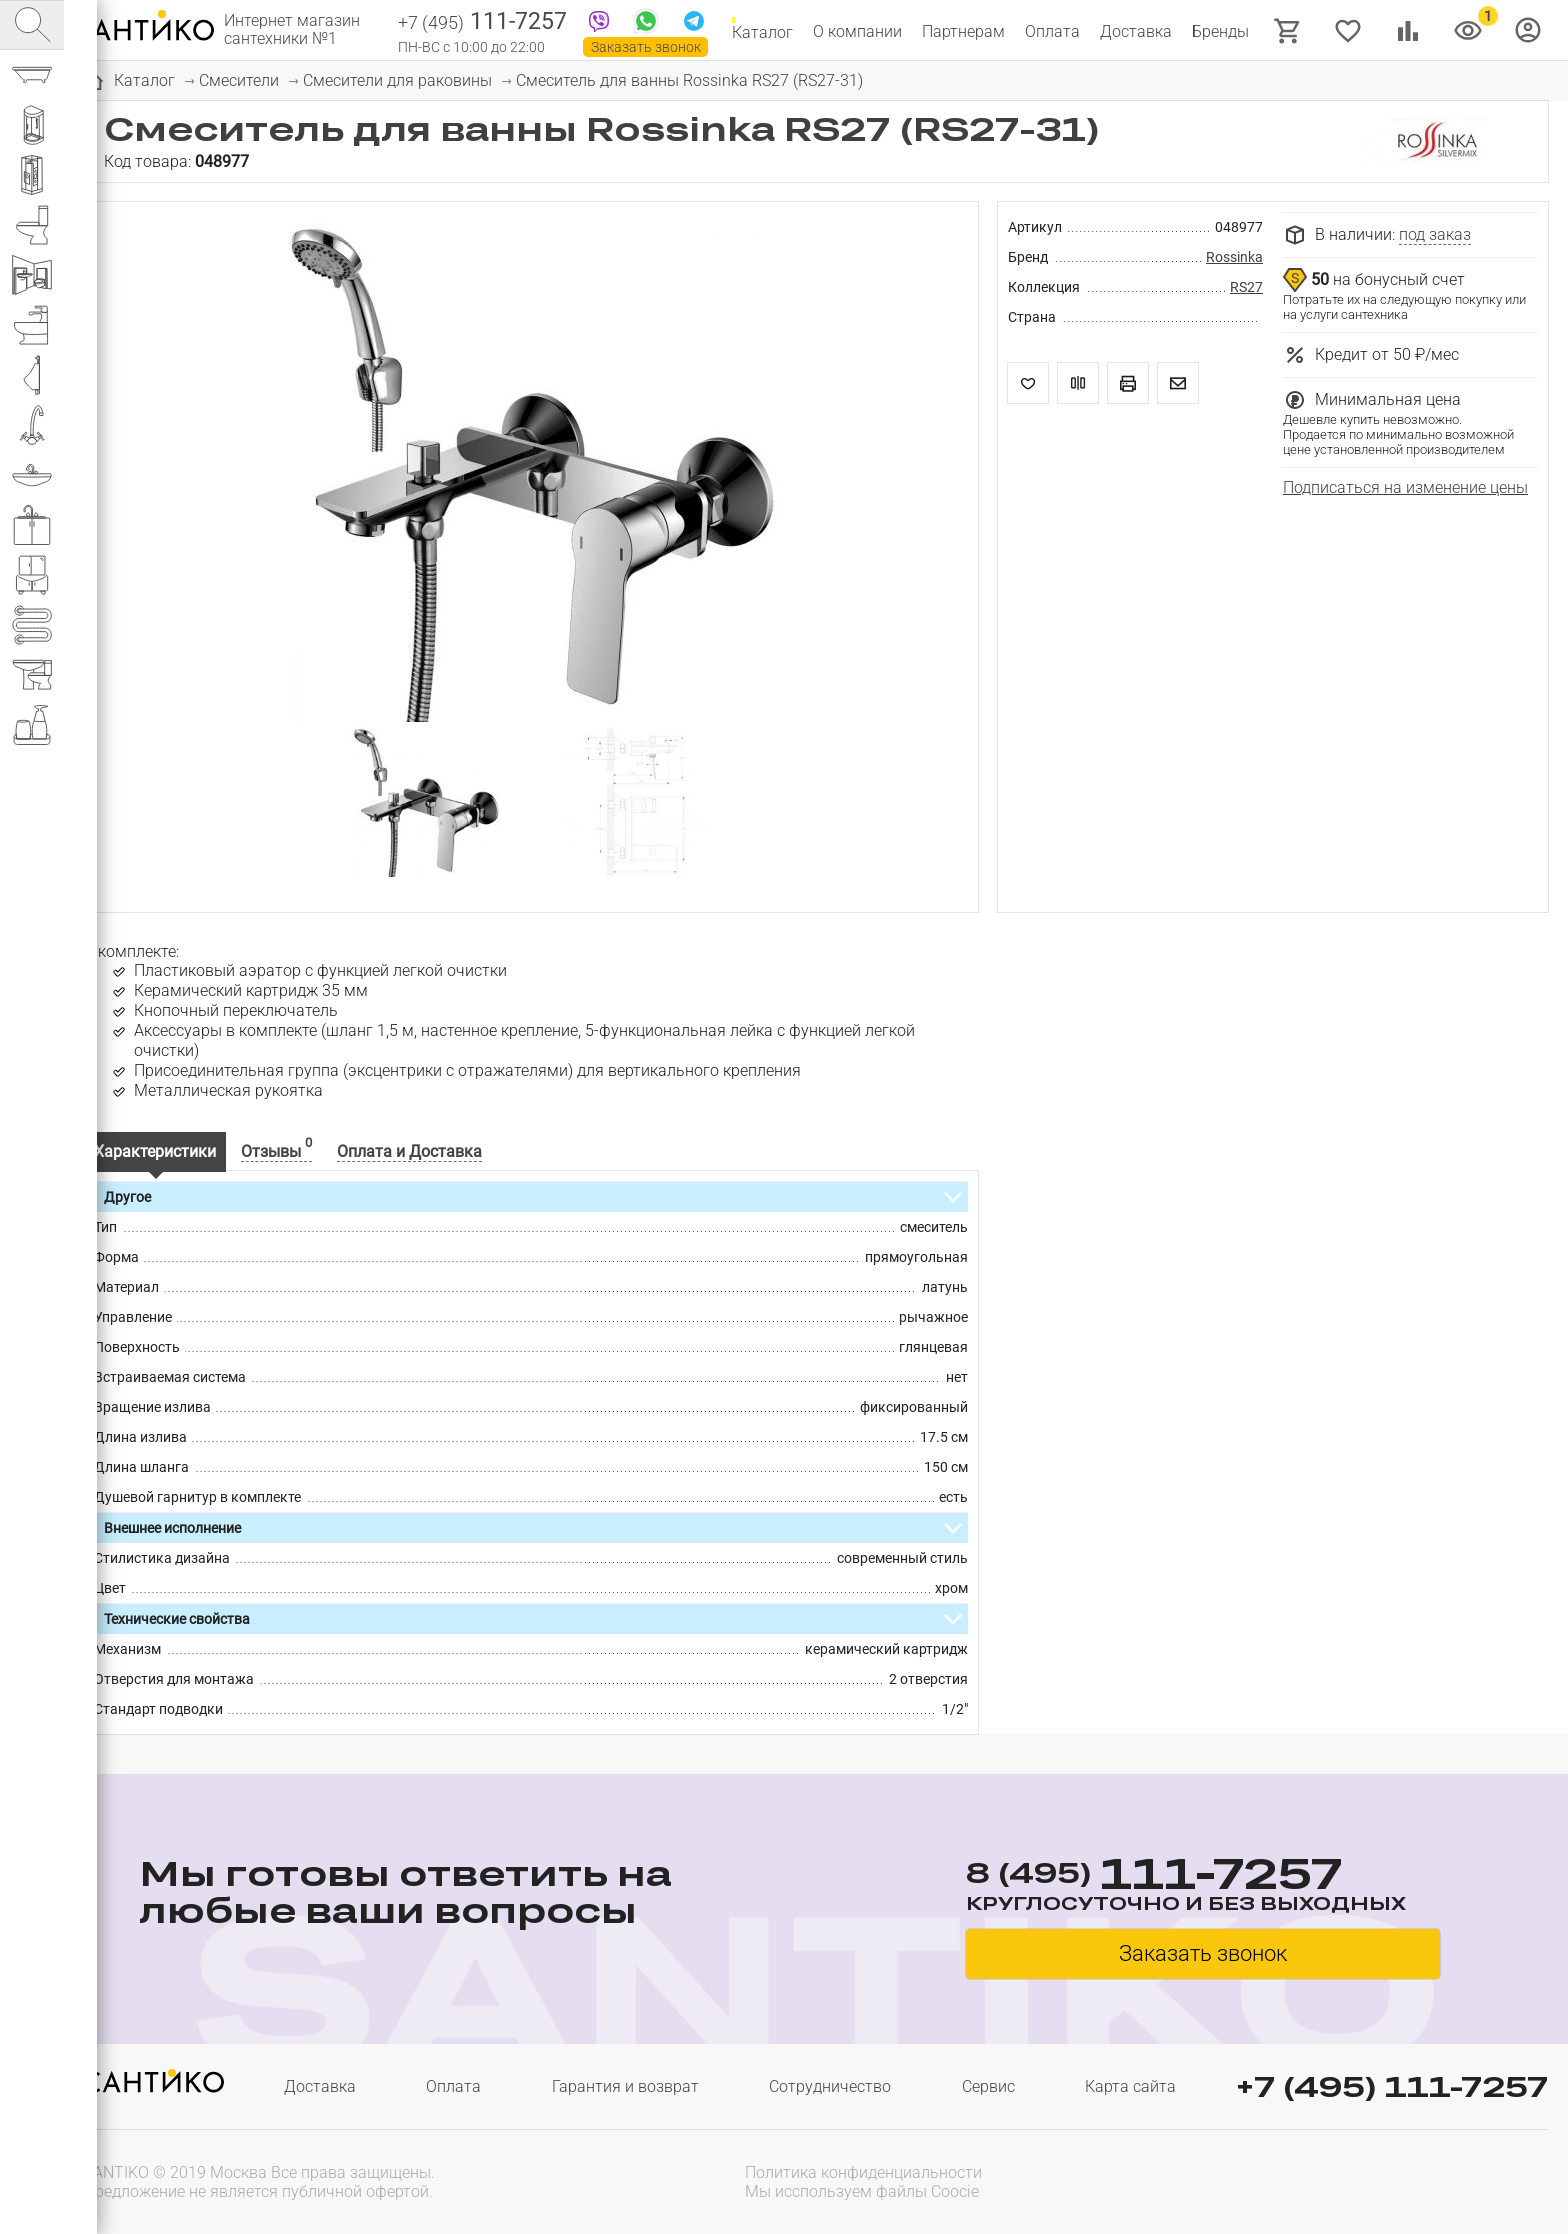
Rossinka (1234, 257)
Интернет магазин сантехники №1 (292, 30)
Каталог (762, 31)
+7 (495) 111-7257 (1392, 2086)
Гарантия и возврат (625, 2086)
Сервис (988, 2086)
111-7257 (482, 23)
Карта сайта (1130, 2086)
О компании (857, 31)
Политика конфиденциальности (863, 2172)
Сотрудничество (830, 2086)
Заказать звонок (646, 47)
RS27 (1246, 287)
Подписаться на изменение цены (1405, 487)
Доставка (1136, 31)
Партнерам (963, 31)
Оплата (1052, 31)
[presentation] (1420, 2180)
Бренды (1220, 31)
